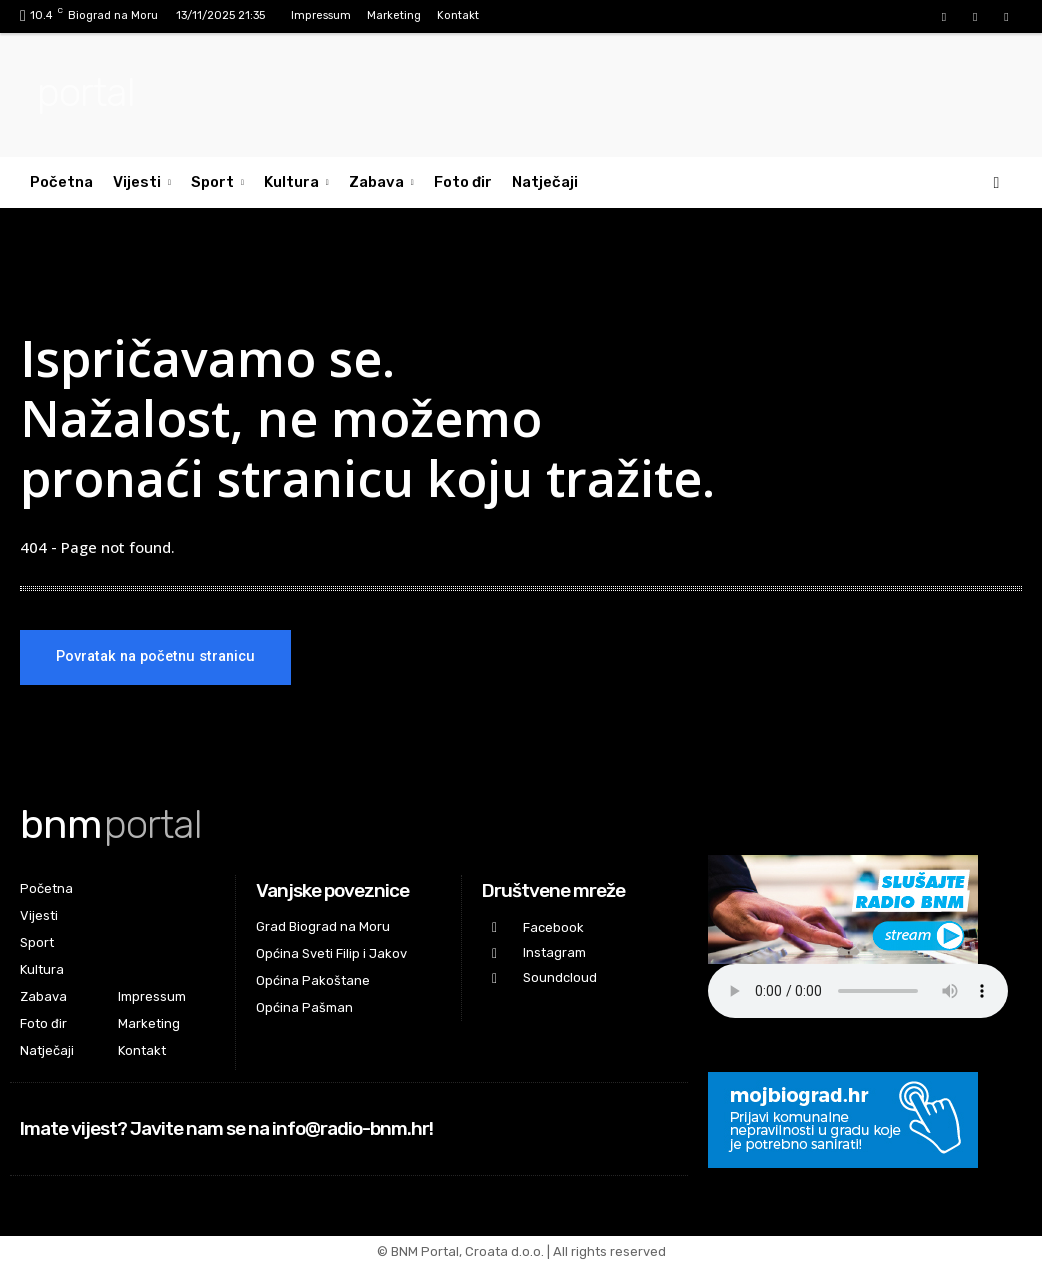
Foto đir (463, 182)
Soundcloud (560, 977)
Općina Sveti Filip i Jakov (331, 953)
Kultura (296, 182)
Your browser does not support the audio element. (858, 991)
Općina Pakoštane (313, 980)
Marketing (394, 15)
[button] (996, 182)
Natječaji (545, 182)
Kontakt (458, 15)
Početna (61, 182)
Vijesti (142, 182)
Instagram (554, 952)
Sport (217, 182)
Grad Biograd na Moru (323, 926)
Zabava (381, 182)
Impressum (321, 15)
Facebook (553, 927)
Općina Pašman (304, 1007)
